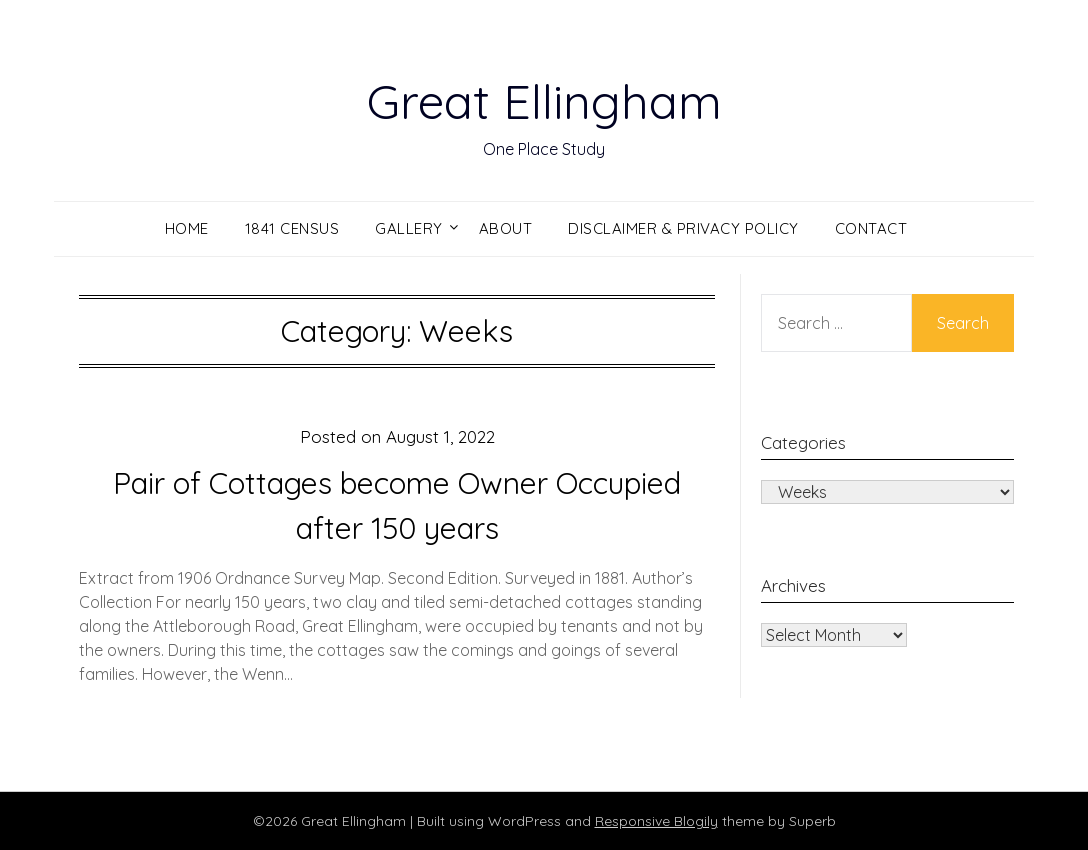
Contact (871, 228)
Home (187, 228)
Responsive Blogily (656, 821)
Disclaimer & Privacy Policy (683, 228)
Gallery (409, 228)
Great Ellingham (544, 101)
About (506, 228)
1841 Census (292, 228)
